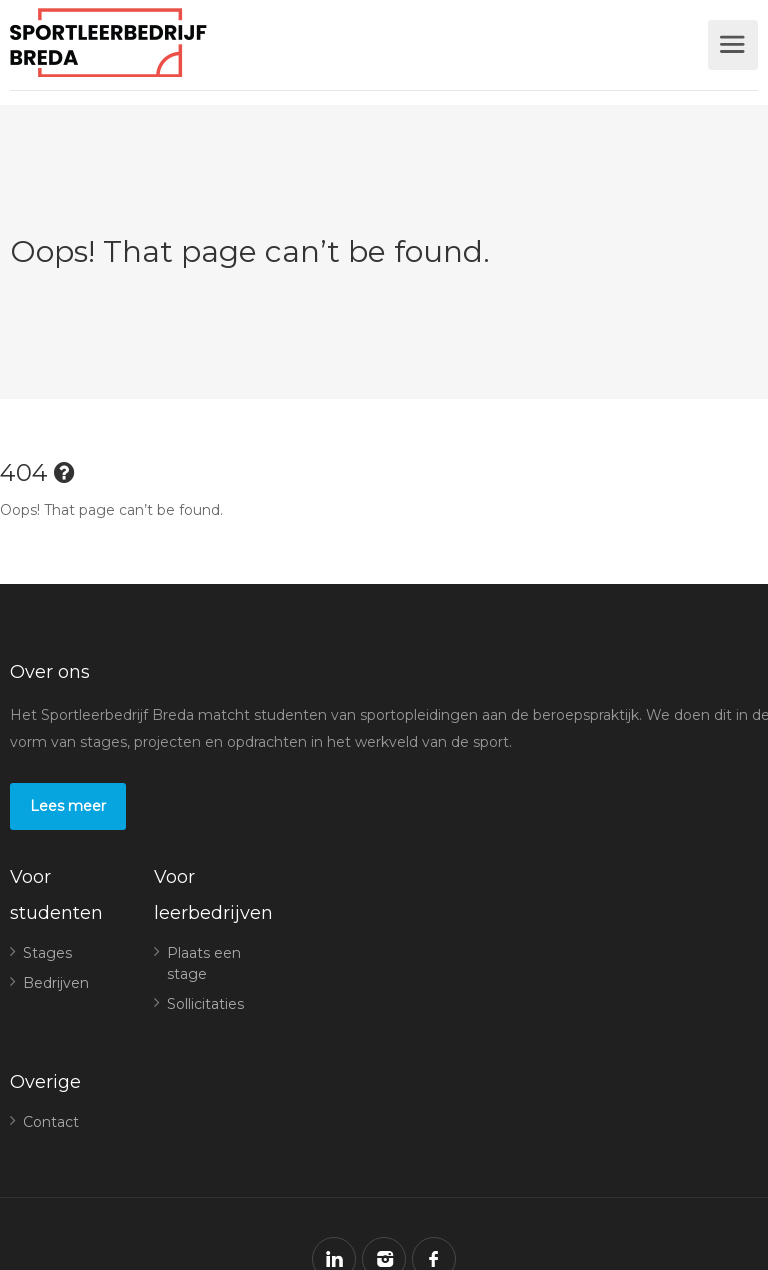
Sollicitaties (205, 1004)
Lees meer (68, 806)
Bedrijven (56, 983)
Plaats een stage (204, 963)
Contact (51, 1122)
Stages (47, 953)
